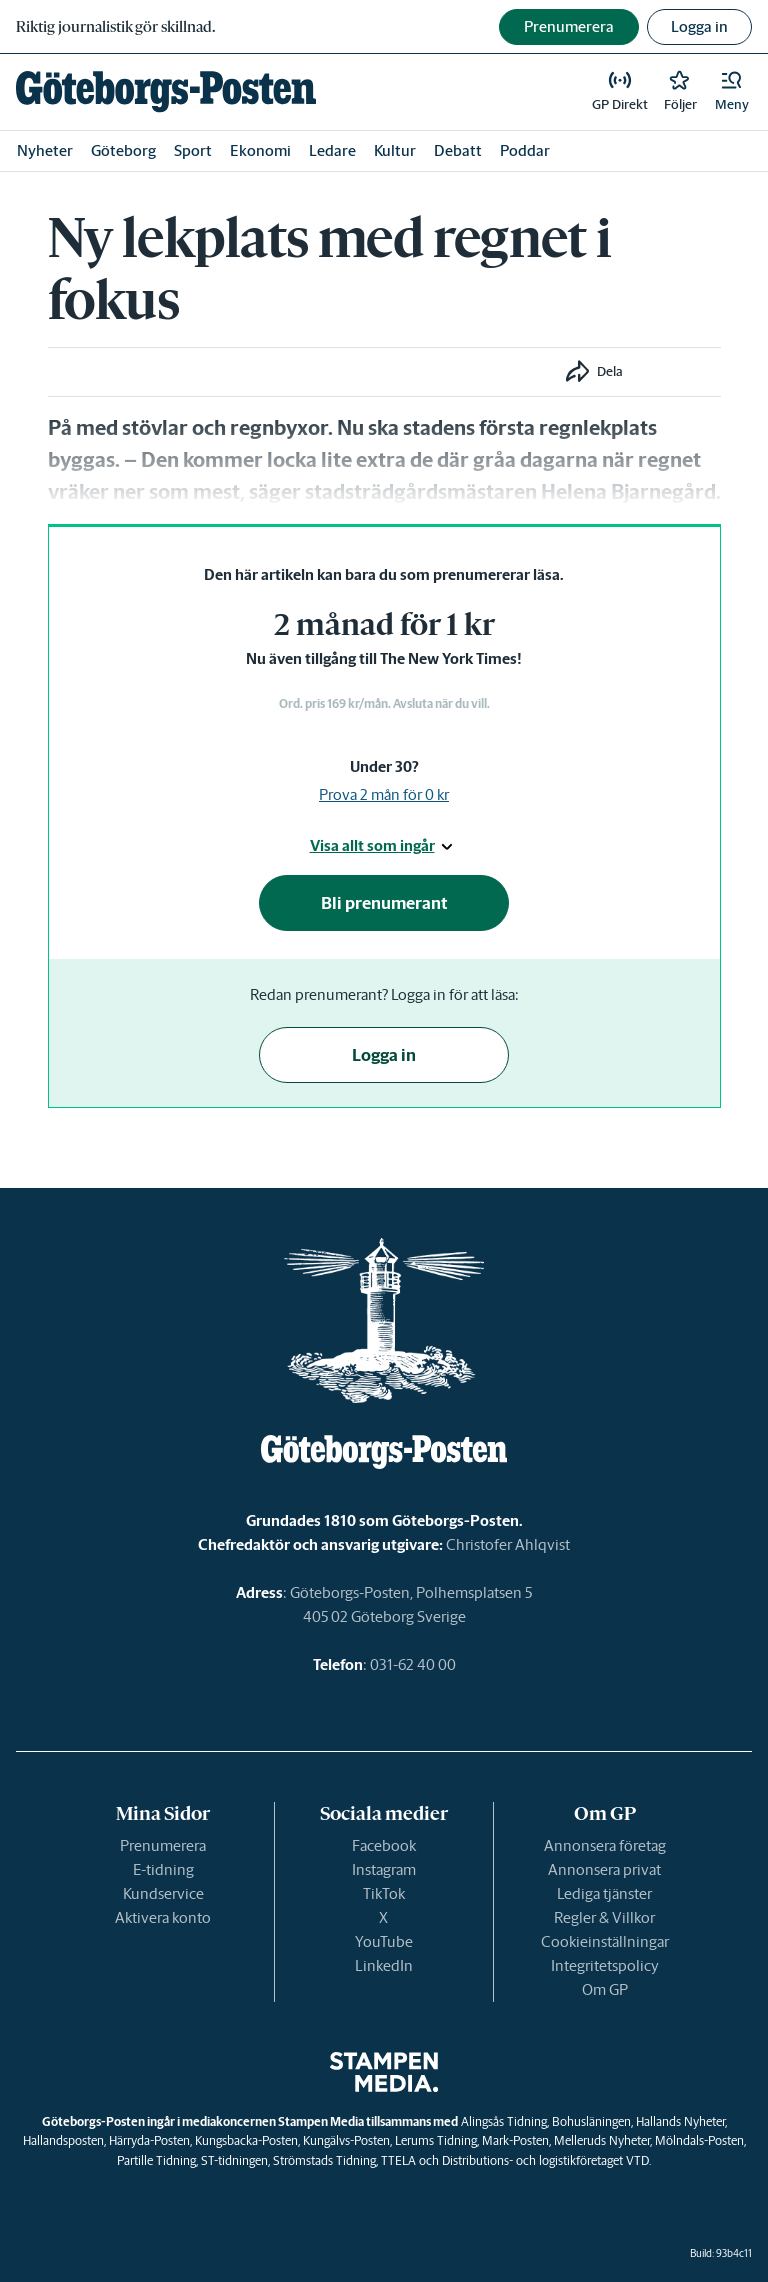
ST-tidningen (234, 2160)
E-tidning (163, 1869)
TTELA (398, 2160)
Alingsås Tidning (504, 2121)
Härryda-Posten (149, 2140)
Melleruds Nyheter (602, 2140)
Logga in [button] (699, 26)
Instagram (384, 1869)
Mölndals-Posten (699, 2140)
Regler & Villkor (604, 1917)
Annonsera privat (604, 1869)
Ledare (332, 150)
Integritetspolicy (605, 1965)
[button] (732, 92)
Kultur (395, 150)
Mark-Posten (515, 2140)
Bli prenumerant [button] (384, 903)
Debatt (458, 150)
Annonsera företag (605, 1845)
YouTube (384, 1941)
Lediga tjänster (604, 1893)
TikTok (384, 1893)
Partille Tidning (156, 2160)
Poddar (525, 150)
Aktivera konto (163, 1917)
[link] (166, 91)
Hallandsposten (63, 2140)
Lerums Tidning (436, 2140)
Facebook (384, 1845)
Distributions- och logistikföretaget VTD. (546, 2160)
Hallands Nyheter (680, 2121)
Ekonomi (260, 150)
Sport (193, 150)
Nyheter (45, 150)
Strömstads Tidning (324, 2160)
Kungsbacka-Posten (246, 2140)
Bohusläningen (591, 2121)
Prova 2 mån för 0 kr (384, 794)
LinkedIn (384, 1965)
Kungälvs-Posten (346, 2140)
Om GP (605, 1989)
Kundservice (163, 1893)
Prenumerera (163, 1845)
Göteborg (123, 150)
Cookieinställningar (605, 1941)
